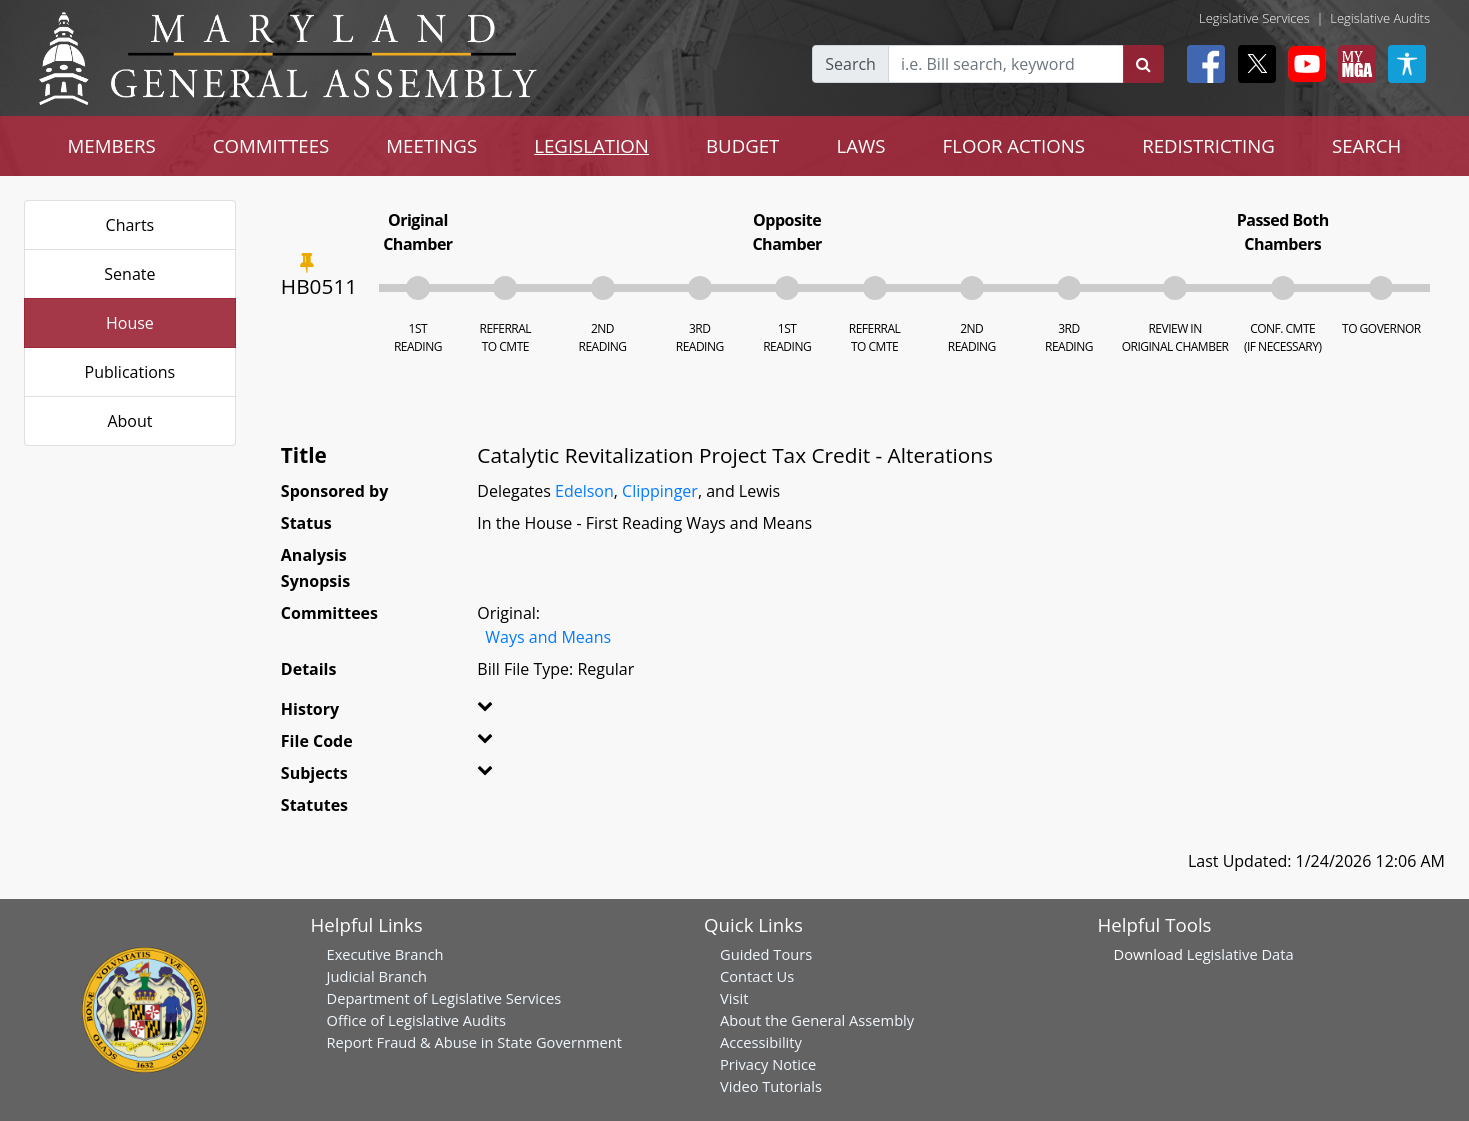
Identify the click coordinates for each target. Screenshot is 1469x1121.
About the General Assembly (817, 1020)
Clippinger (660, 491)
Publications (130, 372)
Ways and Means (548, 637)
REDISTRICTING (1208, 145)
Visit (734, 998)
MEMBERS (112, 145)
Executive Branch (385, 954)
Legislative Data (1240, 954)
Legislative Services (1254, 18)
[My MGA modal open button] (1353, 64)
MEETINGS (431, 145)
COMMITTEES (271, 145)
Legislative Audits (1380, 18)
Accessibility (761, 1042)
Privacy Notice (768, 1064)
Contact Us (757, 976)
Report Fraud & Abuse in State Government (474, 1042)
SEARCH (1366, 145)
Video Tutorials (771, 1086)
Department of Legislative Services (444, 998)
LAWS (860, 145)
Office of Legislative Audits (416, 1020)
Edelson (584, 491)
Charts (130, 225)
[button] (511, 713)
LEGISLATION (591, 145)
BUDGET (742, 145)
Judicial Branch (377, 976)
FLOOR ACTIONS (1014, 145)
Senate (129, 274)
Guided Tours (766, 954)
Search (850, 64)
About (129, 421)
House (130, 323)
